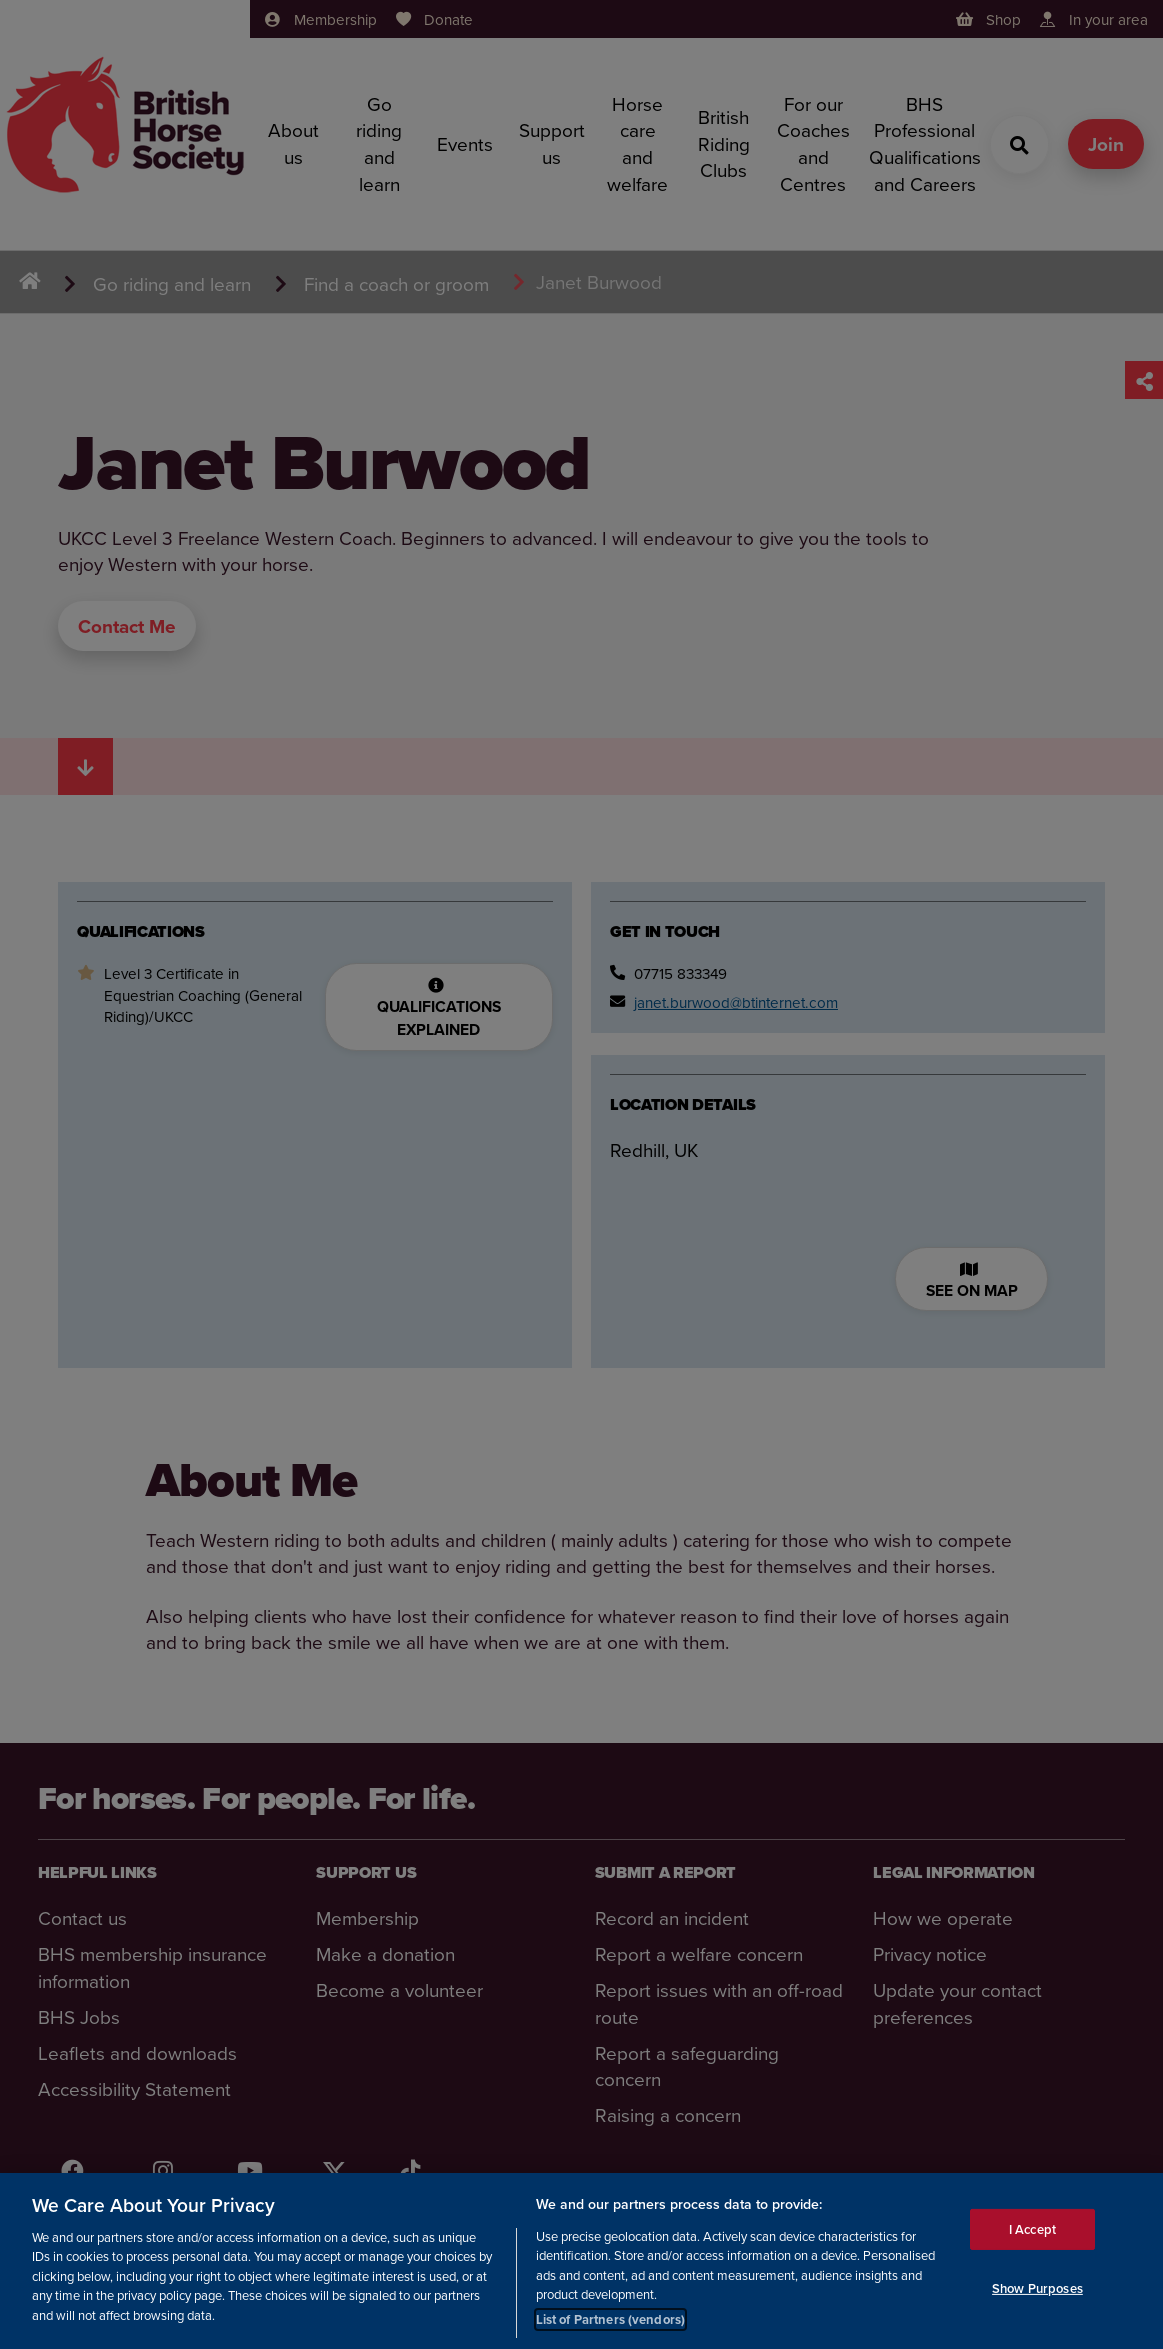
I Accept (1032, 2233)
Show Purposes (1037, 2293)
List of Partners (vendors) (610, 2324)
